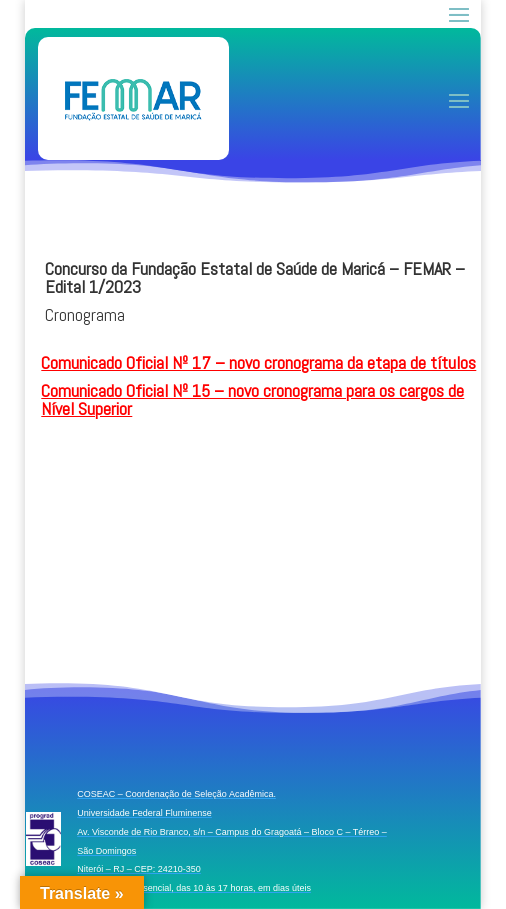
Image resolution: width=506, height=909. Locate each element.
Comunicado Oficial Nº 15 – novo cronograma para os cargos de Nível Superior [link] (252, 399)
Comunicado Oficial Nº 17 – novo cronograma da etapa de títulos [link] (258, 362)
